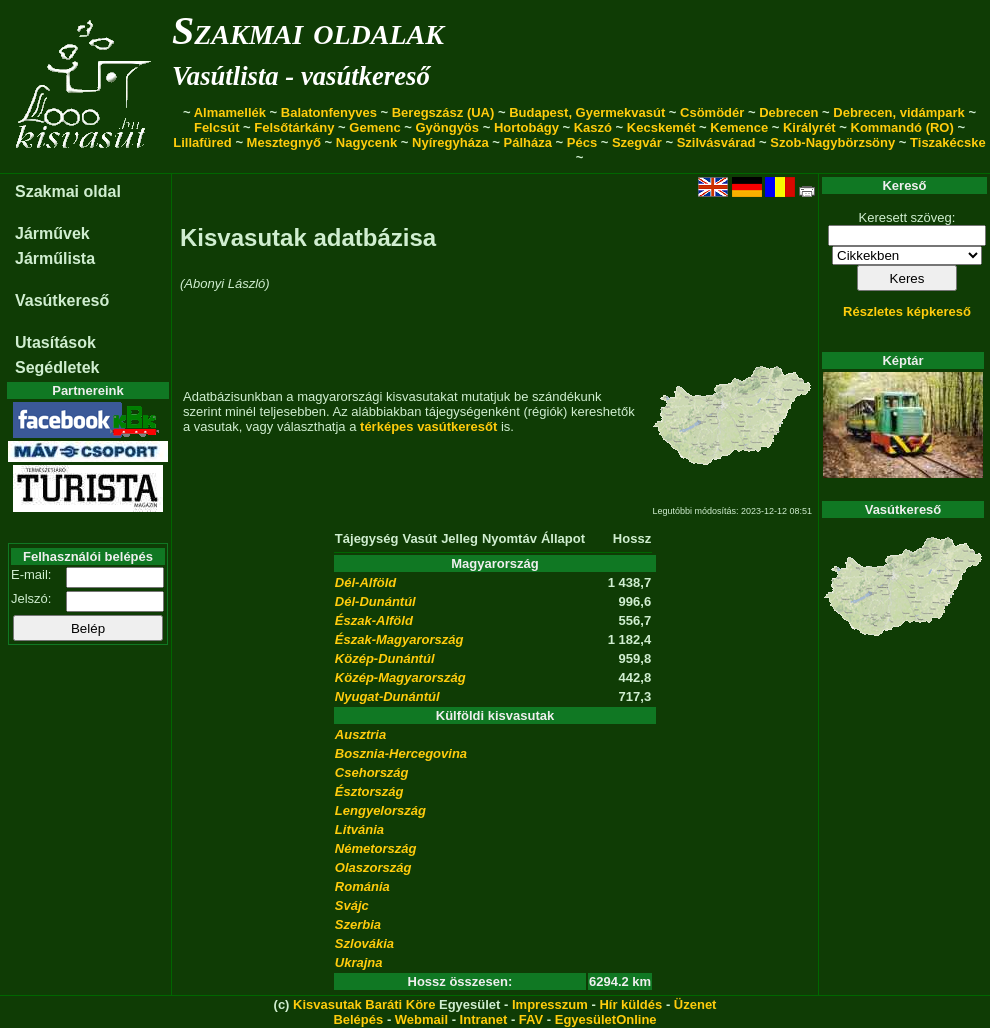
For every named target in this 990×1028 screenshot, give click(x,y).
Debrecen (788, 112)
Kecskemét (661, 127)
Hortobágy (526, 127)
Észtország (369, 791)
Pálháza (528, 142)
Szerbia (358, 924)
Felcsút (217, 127)
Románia (362, 886)
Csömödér (712, 112)
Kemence (739, 127)
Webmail (421, 1019)
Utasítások (55, 342)
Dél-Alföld (365, 582)
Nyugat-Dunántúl (387, 696)
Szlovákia (364, 943)
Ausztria (360, 734)
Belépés (358, 1019)
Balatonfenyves (329, 112)
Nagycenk (366, 142)
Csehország (372, 772)
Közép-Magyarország (400, 677)
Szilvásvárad (716, 142)
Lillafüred (202, 142)
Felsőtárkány (294, 127)
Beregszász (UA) (443, 112)
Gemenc (374, 127)
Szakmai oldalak (308, 30)
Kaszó (593, 127)
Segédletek (57, 367)
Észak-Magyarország (399, 639)
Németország (376, 848)
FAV (531, 1019)
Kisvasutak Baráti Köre (364, 1004)
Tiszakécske (948, 142)
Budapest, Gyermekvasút (587, 112)
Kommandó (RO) (902, 127)
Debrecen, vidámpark (899, 112)
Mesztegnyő (284, 142)
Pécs (582, 142)
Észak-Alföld (374, 620)
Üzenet (695, 1004)
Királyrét (809, 127)
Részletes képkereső (907, 311)
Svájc (352, 905)
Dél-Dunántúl (375, 601)
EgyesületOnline (606, 1019)
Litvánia (359, 829)
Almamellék (230, 112)
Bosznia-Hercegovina (401, 753)
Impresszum (550, 1004)
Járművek (52, 233)
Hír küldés (630, 1004)
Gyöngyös (447, 127)
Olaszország (373, 867)
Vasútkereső (62, 300)
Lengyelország (380, 810)
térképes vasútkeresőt (428, 426)
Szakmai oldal (68, 191)
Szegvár (637, 142)
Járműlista (55, 258)
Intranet (484, 1019)
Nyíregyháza (450, 142)
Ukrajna (359, 962)
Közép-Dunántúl (385, 658)
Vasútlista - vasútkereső (301, 76)
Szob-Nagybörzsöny (832, 142)
